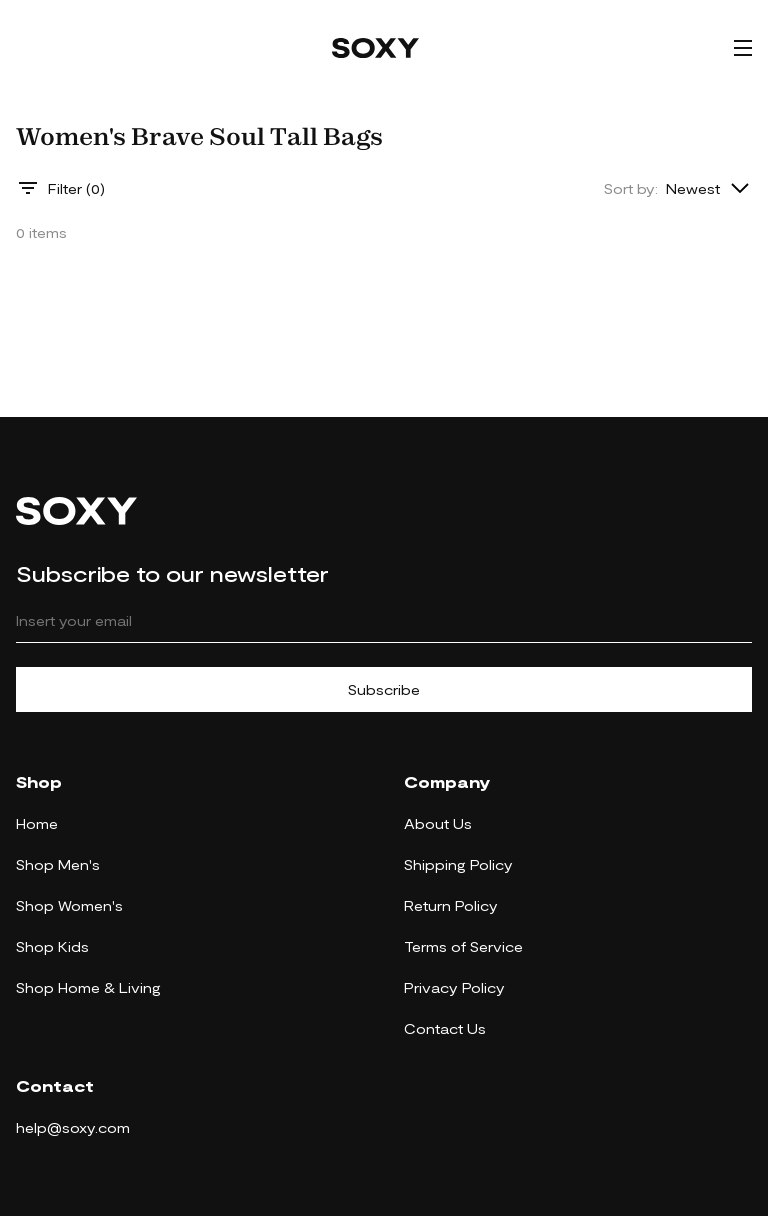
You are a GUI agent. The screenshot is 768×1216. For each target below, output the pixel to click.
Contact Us (445, 1028)
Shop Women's (69, 905)
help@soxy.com (73, 1127)
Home (37, 823)
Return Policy (451, 905)
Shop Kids (52, 946)
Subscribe (384, 689)
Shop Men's (58, 864)
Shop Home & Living (88, 987)
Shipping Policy (458, 864)
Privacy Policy (454, 987)
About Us (438, 823)
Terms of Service (463, 946)
